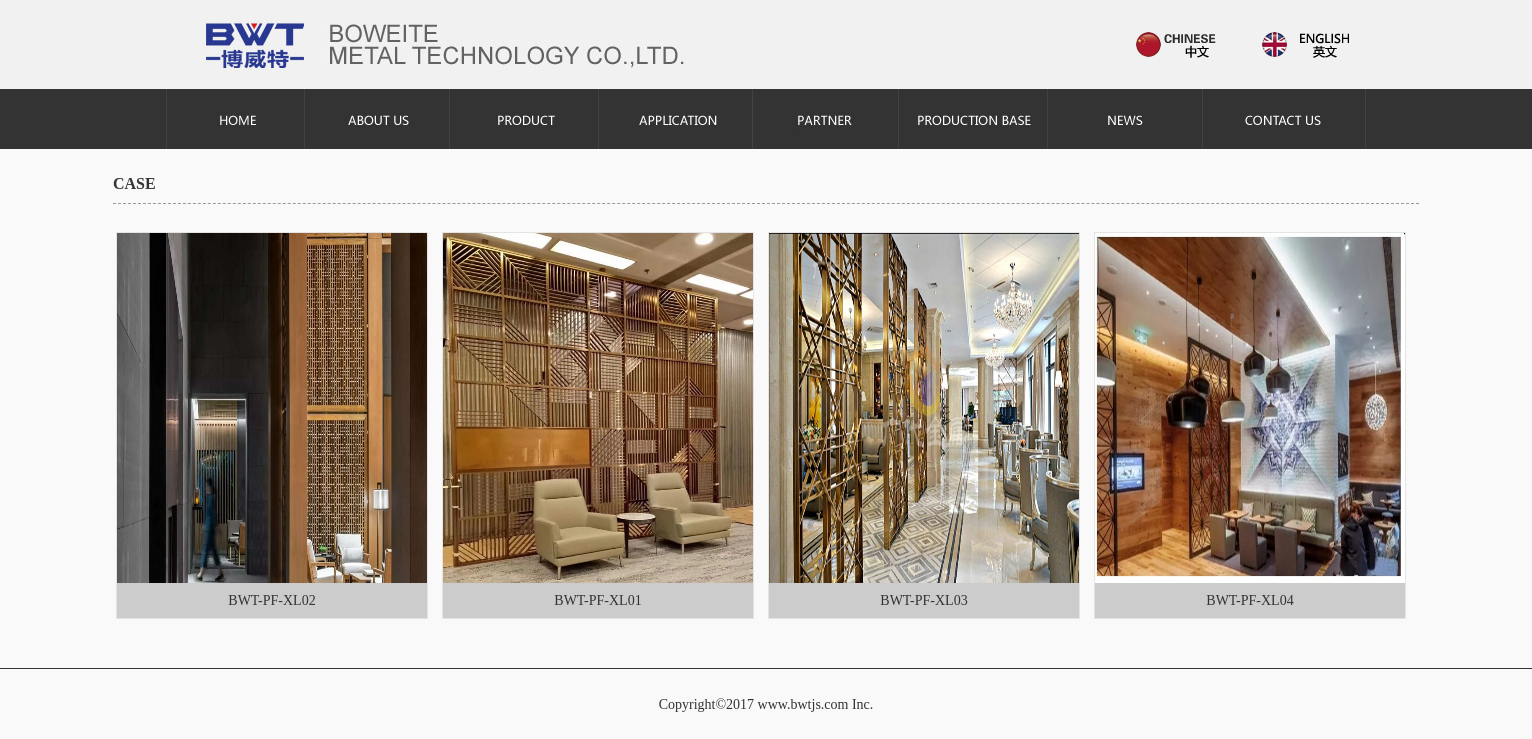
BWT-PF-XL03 (923, 600)
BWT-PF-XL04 (1249, 600)
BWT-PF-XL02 (271, 600)
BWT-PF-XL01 (597, 600)
